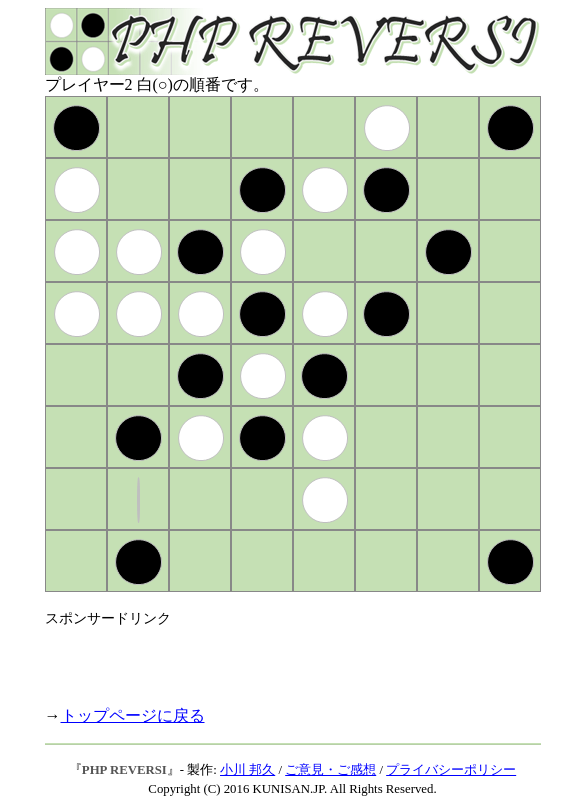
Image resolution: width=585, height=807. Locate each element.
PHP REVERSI (124, 770)
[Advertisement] (279, 658)
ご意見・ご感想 (330, 770)
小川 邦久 (247, 770)
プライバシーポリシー (451, 770)
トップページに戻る (133, 715)
